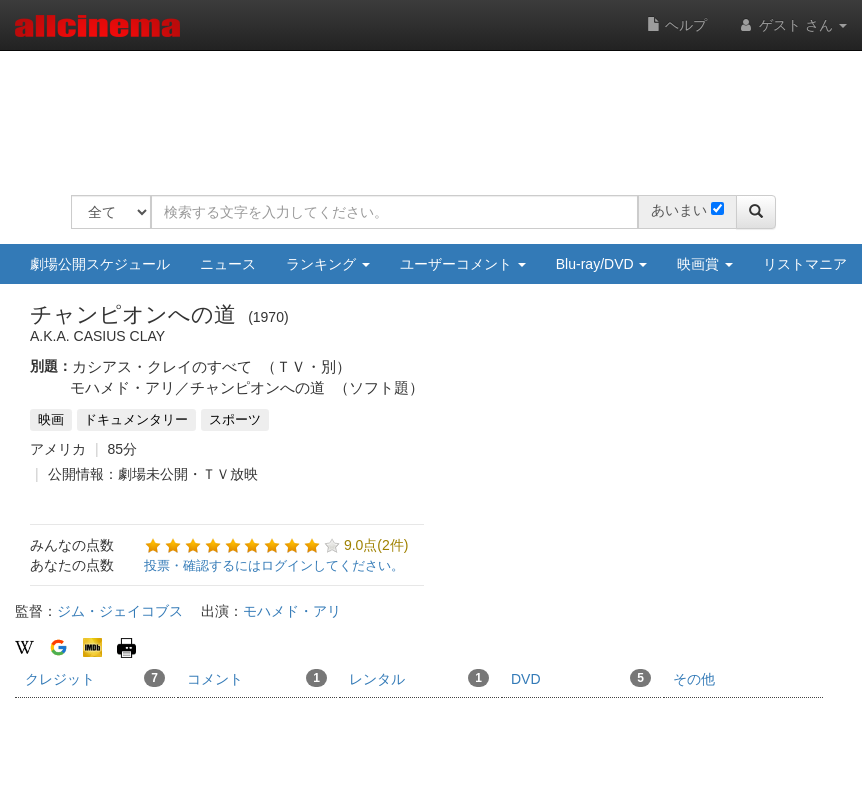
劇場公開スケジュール (100, 264)
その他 (694, 679)
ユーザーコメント (463, 264)
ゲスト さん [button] (792, 25)
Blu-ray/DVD (602, 264)
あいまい (679, 210)
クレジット (95, 678)
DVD (581, 678)
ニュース (228, 264)
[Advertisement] (435, 110)
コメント (257, 678)
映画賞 (705, 264)
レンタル (419, 678)
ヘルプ (677, 25)
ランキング (328, 264)
